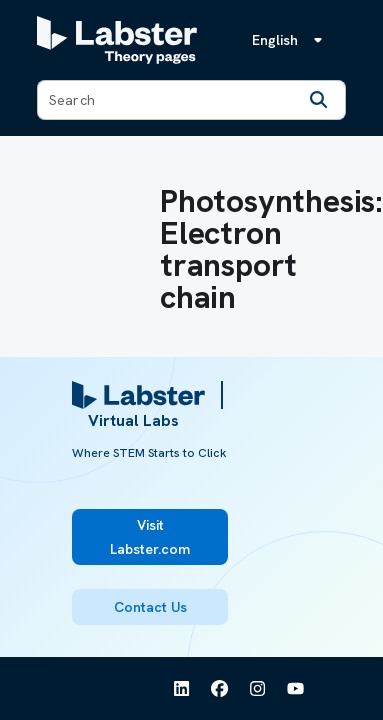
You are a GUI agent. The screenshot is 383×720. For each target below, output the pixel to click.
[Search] (319, 100)
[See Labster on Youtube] (296, 689)
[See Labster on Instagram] (258, 689)
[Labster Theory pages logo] (117, 40)
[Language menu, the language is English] (291, 40)
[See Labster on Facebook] (220, 689)
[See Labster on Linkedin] (182, 689)
